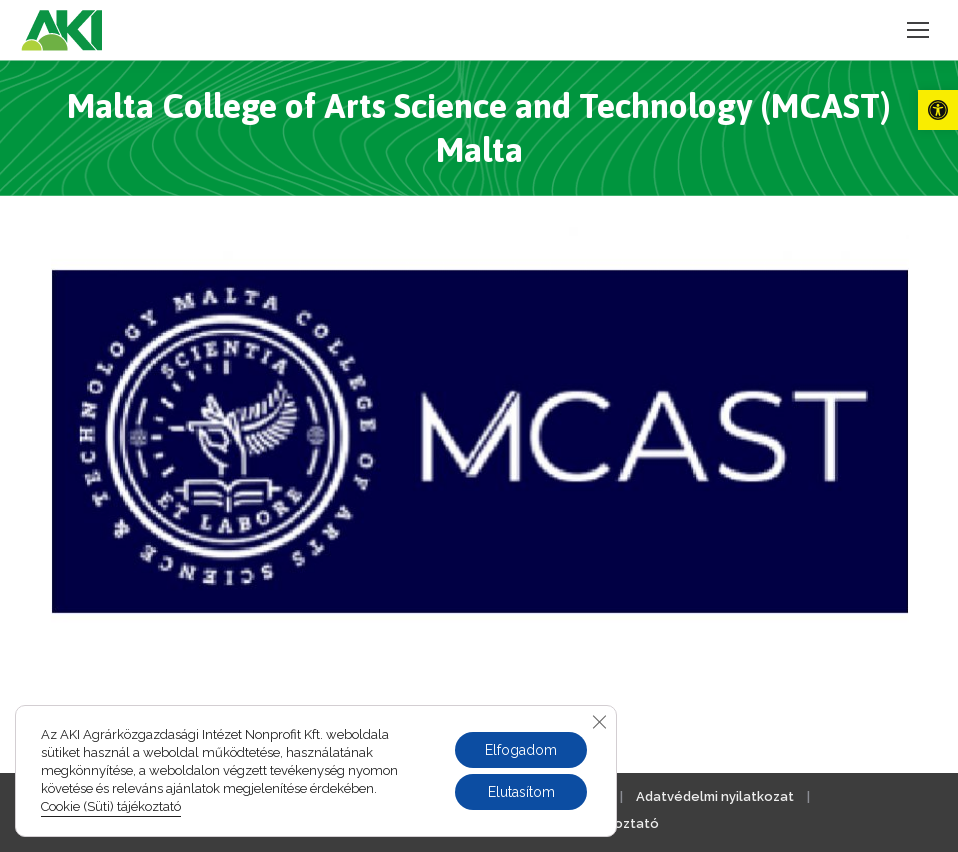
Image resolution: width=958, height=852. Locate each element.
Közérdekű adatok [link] (547, 796)
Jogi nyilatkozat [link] (408, 796)
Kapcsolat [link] (295, 796)
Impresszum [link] (195, 796)
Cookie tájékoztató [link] (595, 823)
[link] (938, 110)
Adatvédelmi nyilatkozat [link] (715, 796)
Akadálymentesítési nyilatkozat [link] (400, 823)
